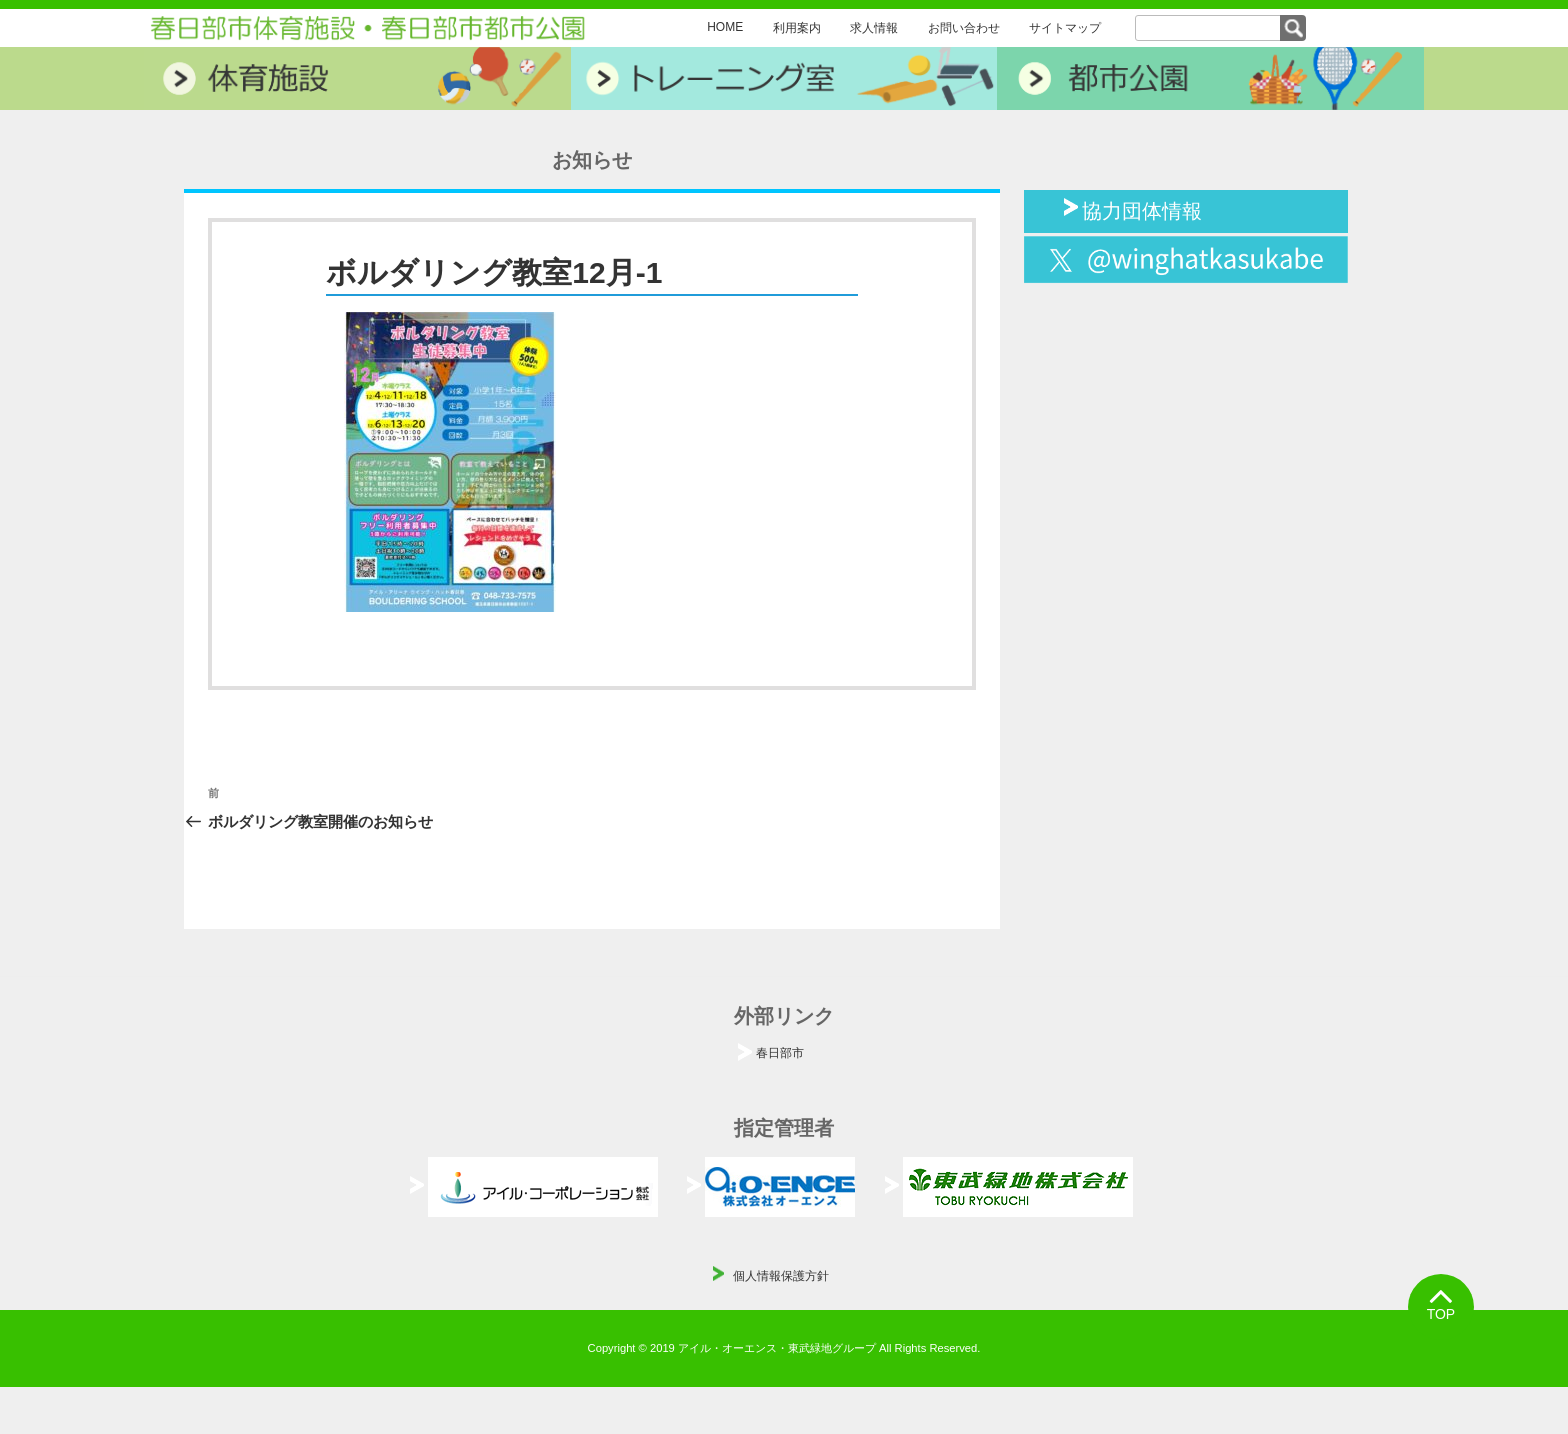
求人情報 (874, 28)
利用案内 (797, 28)
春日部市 (780, 1053)
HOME (725, 27)
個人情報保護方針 (781, 1276)
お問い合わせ (964, 28)
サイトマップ (1065, 28)
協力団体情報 (1142, 209)
